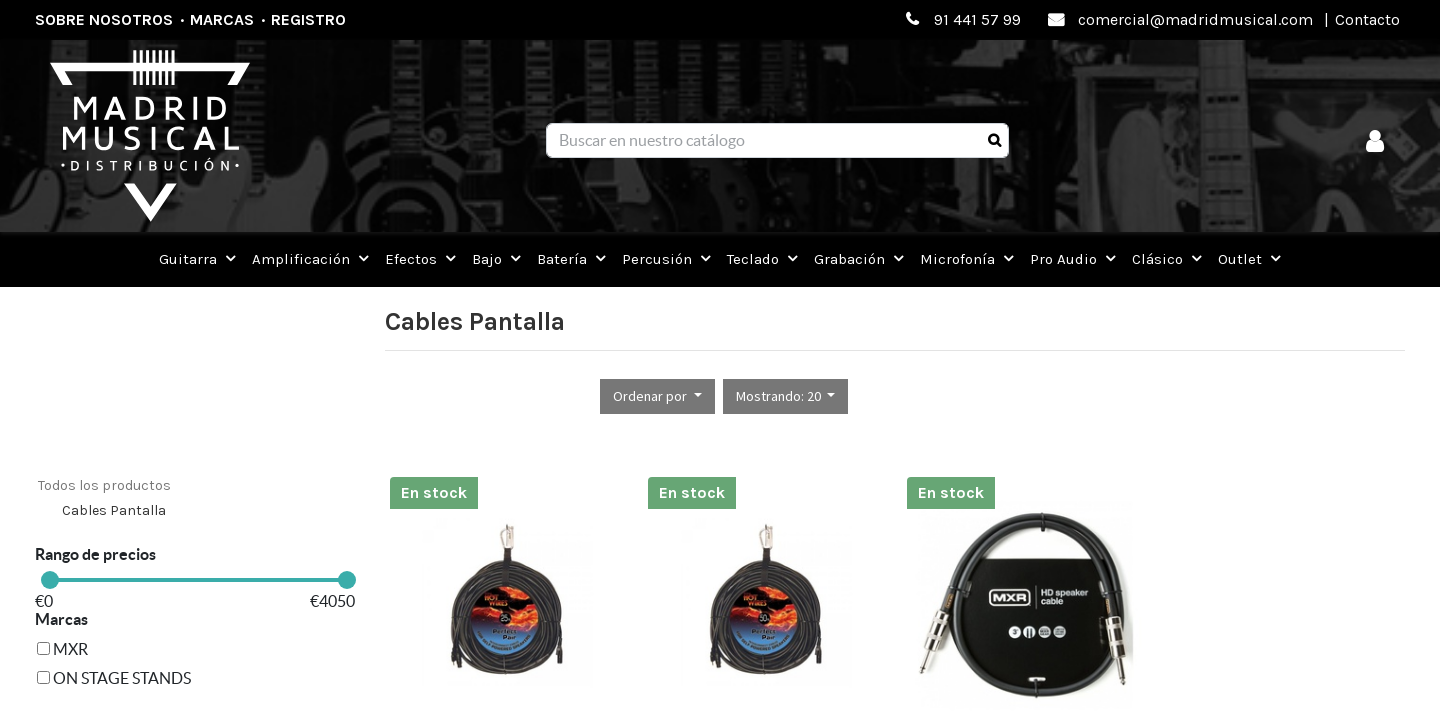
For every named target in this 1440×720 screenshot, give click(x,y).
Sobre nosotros (104, 19)
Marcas (222, 19)
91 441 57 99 (977, 19)
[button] (657, 396)
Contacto (1367, 19)
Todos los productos (104, 485)
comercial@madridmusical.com (1195, 19)
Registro (308, 19)
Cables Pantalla (114, 510)
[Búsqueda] (994, 141)
